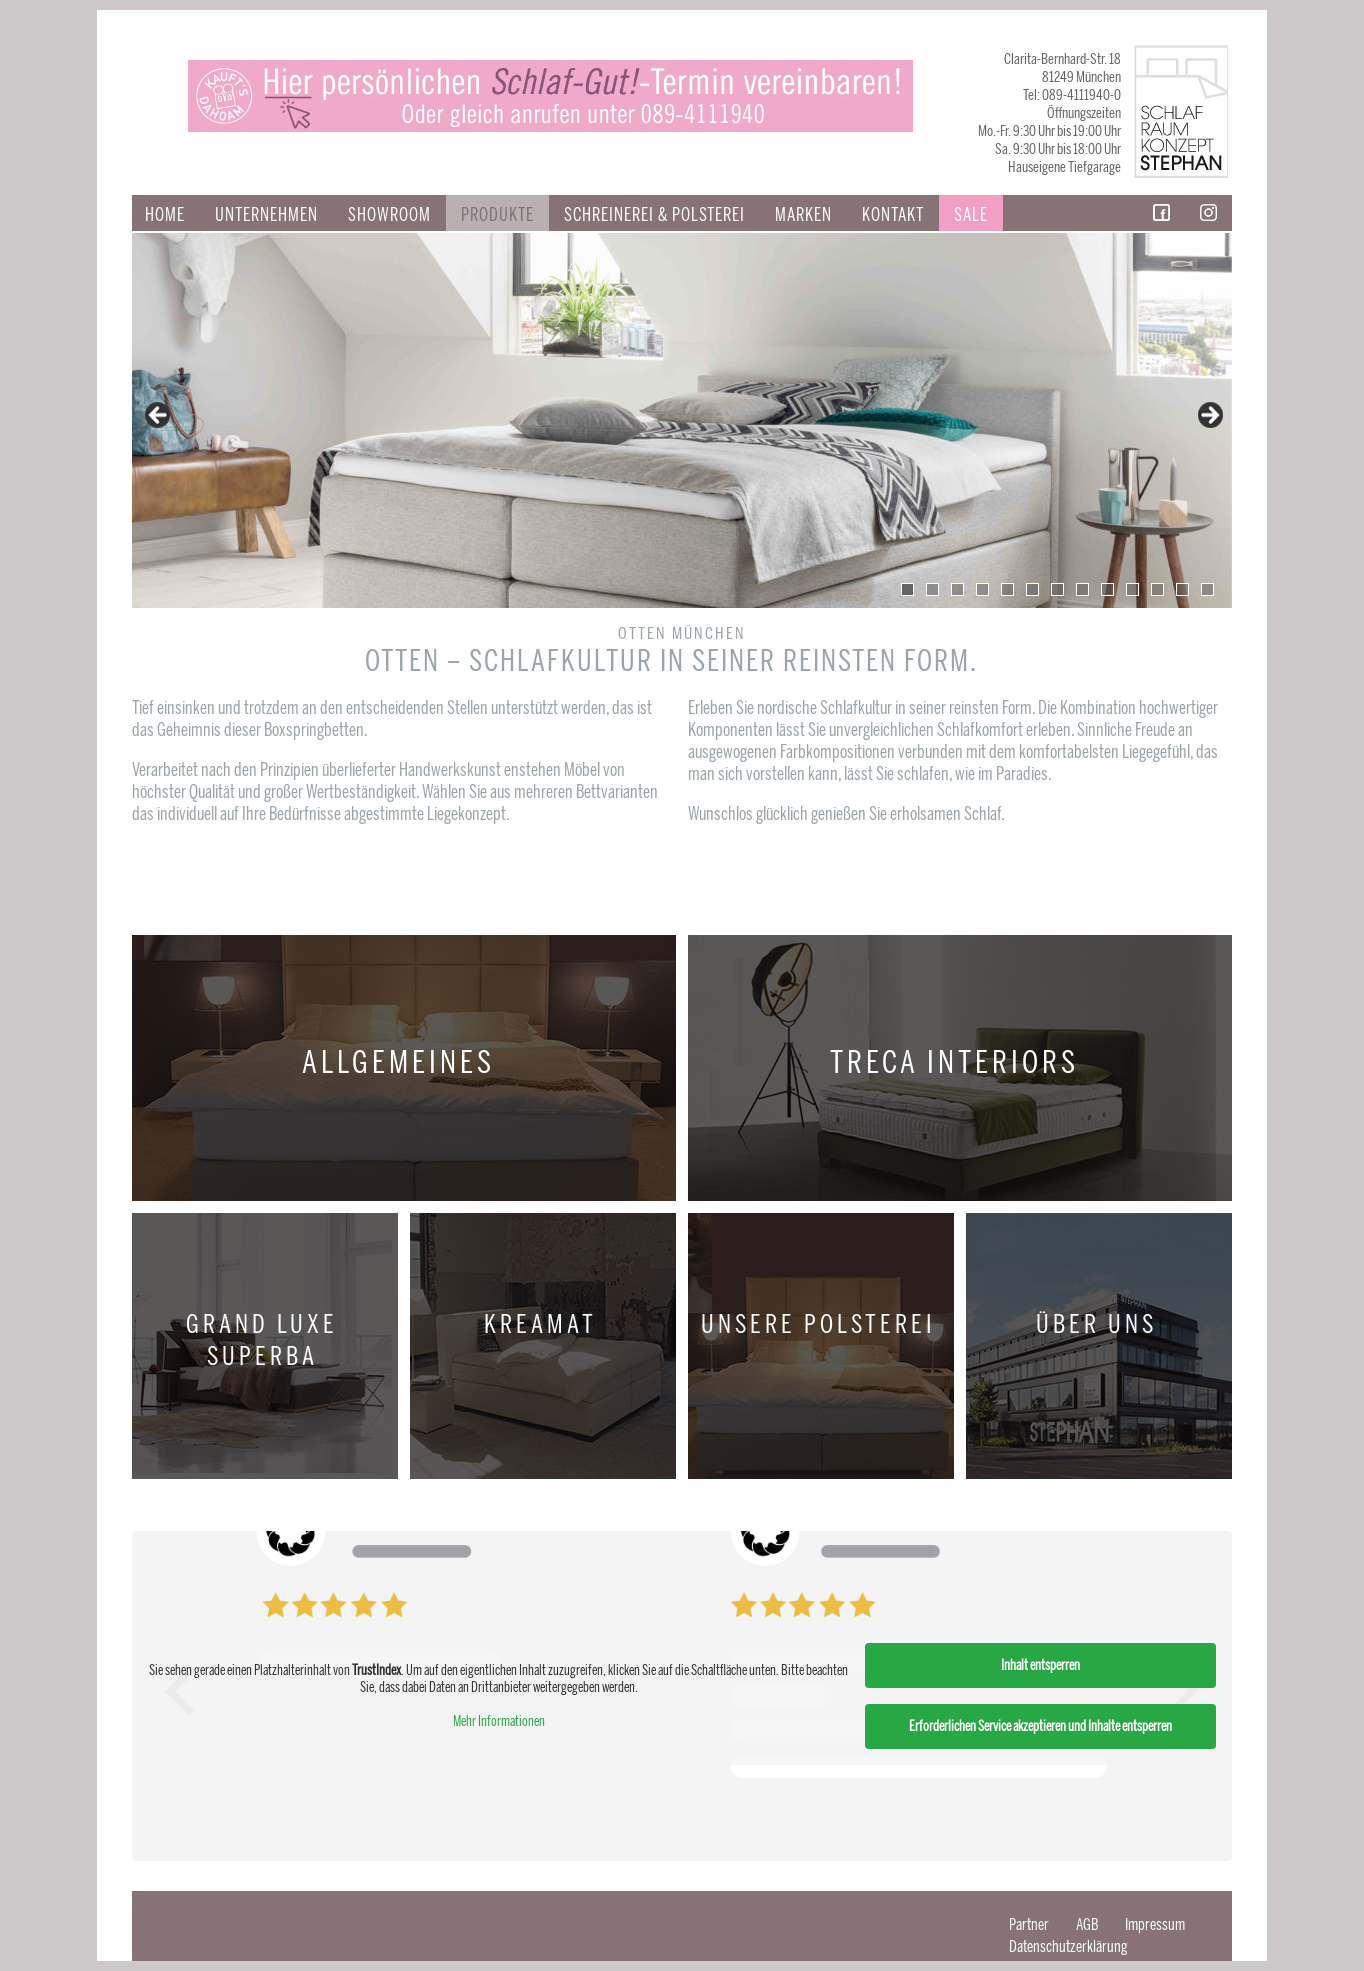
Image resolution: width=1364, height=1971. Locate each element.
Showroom (389, 215)
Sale (971, 215)
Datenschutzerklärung (1068, 1946)
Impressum (1155, 1924)
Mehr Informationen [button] (499, 1721)
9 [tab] (1107, 589)
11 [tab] (1157, 589)
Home (165, 215)
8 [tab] (1082, 589)
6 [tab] (1032, 589)
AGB (1087, 1924)
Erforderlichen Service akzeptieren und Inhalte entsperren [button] (1040, 1726)
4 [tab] (982, 589)
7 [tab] (1057, 589)
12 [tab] (1182, 589)
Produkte (497, 215)
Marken (803, 215)
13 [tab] (1207, 589)
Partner (1029, 1924)
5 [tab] (1007, 589)
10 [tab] (1132, 589)
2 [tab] (932, 589)
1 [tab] (907, 589)
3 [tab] (957, 589)
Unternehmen (266, 215)
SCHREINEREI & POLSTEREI (654, 215)
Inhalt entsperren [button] (1040, 1665)
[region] (682, 420)
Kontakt (893, 215)
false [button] (159, 416)
